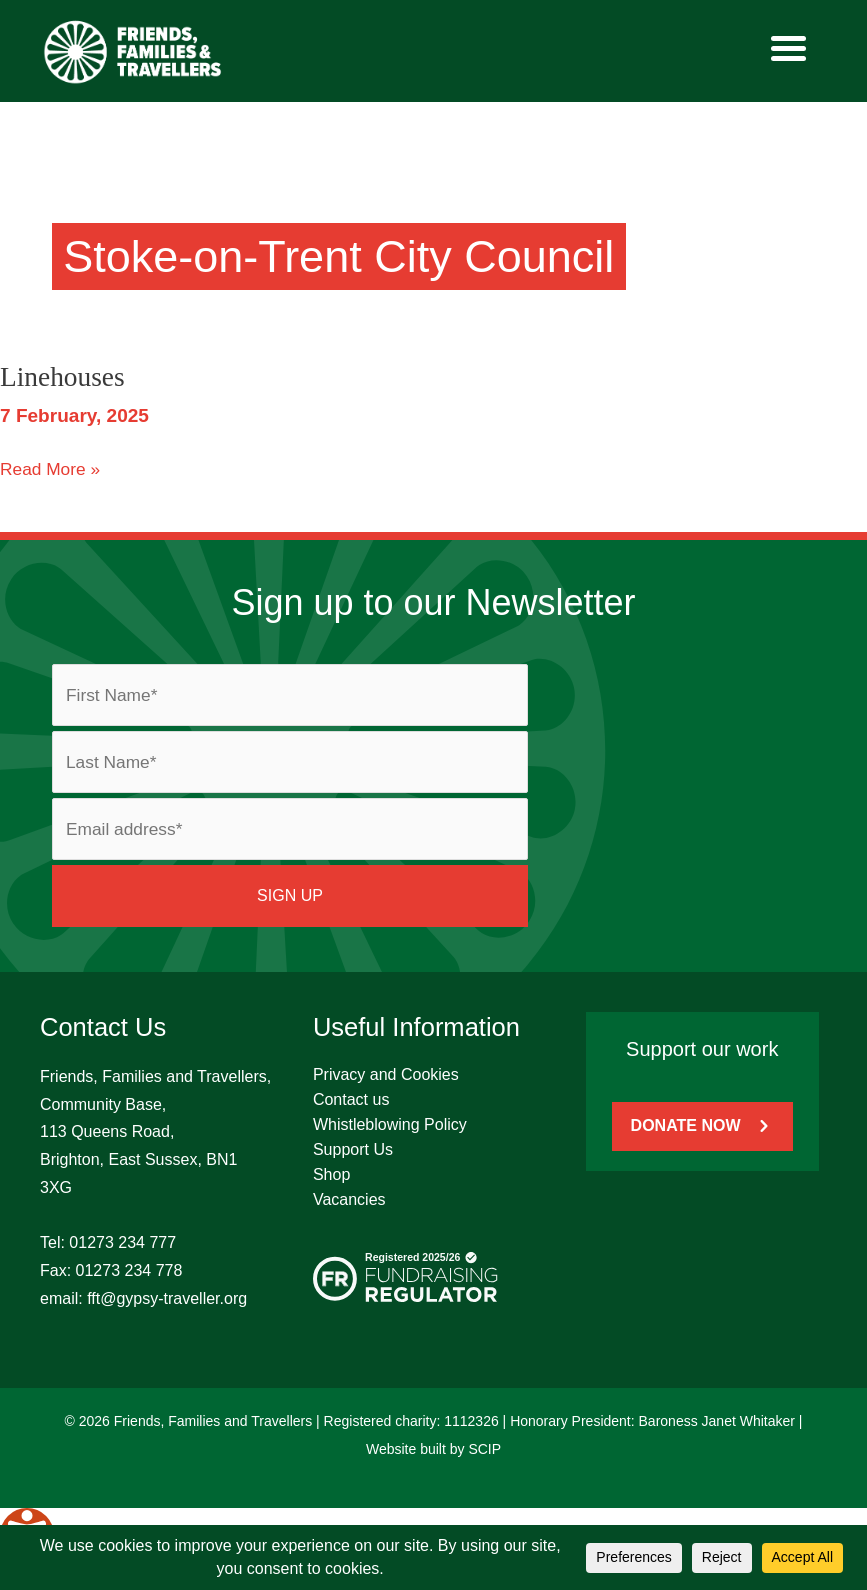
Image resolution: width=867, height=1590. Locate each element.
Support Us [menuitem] (353, 1149)
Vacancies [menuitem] (349, 1199)
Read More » (50, 467)
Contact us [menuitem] (351, 1099)
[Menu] (789, 48)
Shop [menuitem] (331, 1174)
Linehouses (62, 377)
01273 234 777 (122, 1242)
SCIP (484, 1449)
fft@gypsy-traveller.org (167, 1298)
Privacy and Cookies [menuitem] (386, 1074)
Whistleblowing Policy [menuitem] (390, 1124)
